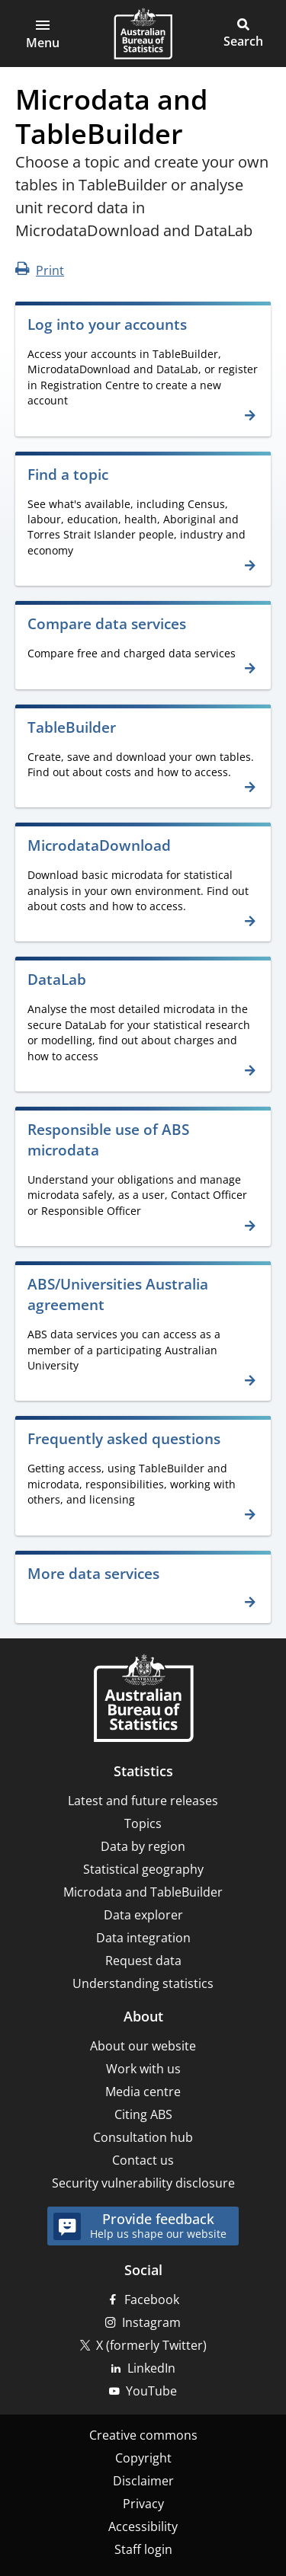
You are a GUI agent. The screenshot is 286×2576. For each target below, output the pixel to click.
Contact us (143, 2160)
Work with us (143, 2068)
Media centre (143, 2091)
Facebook (151, 2299)
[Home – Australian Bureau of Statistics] (143, 1700)
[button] (42, 33)
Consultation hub (143, 2137)
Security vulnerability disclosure (143, 2183)
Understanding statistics (143, 1983)
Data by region (143, 1846)
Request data (143, 1960)
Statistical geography (143, 1869)
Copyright (143, 2458)
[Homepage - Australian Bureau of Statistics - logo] (143, 33)
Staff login (143, 2549)
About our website (143, 2045)
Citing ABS (143, 2114)
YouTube (151, 2391)
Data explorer (143, 1914)
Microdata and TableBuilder (143, 1892)
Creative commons (143, 2435)
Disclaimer (143, 2480)
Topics (143, 1823)
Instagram (151, 2322)
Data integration (143, 1937)
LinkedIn (151, 2368)
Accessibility (143, 2526)
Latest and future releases (143, 1800)
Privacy (143, 2503)
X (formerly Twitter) (151, 2345)
